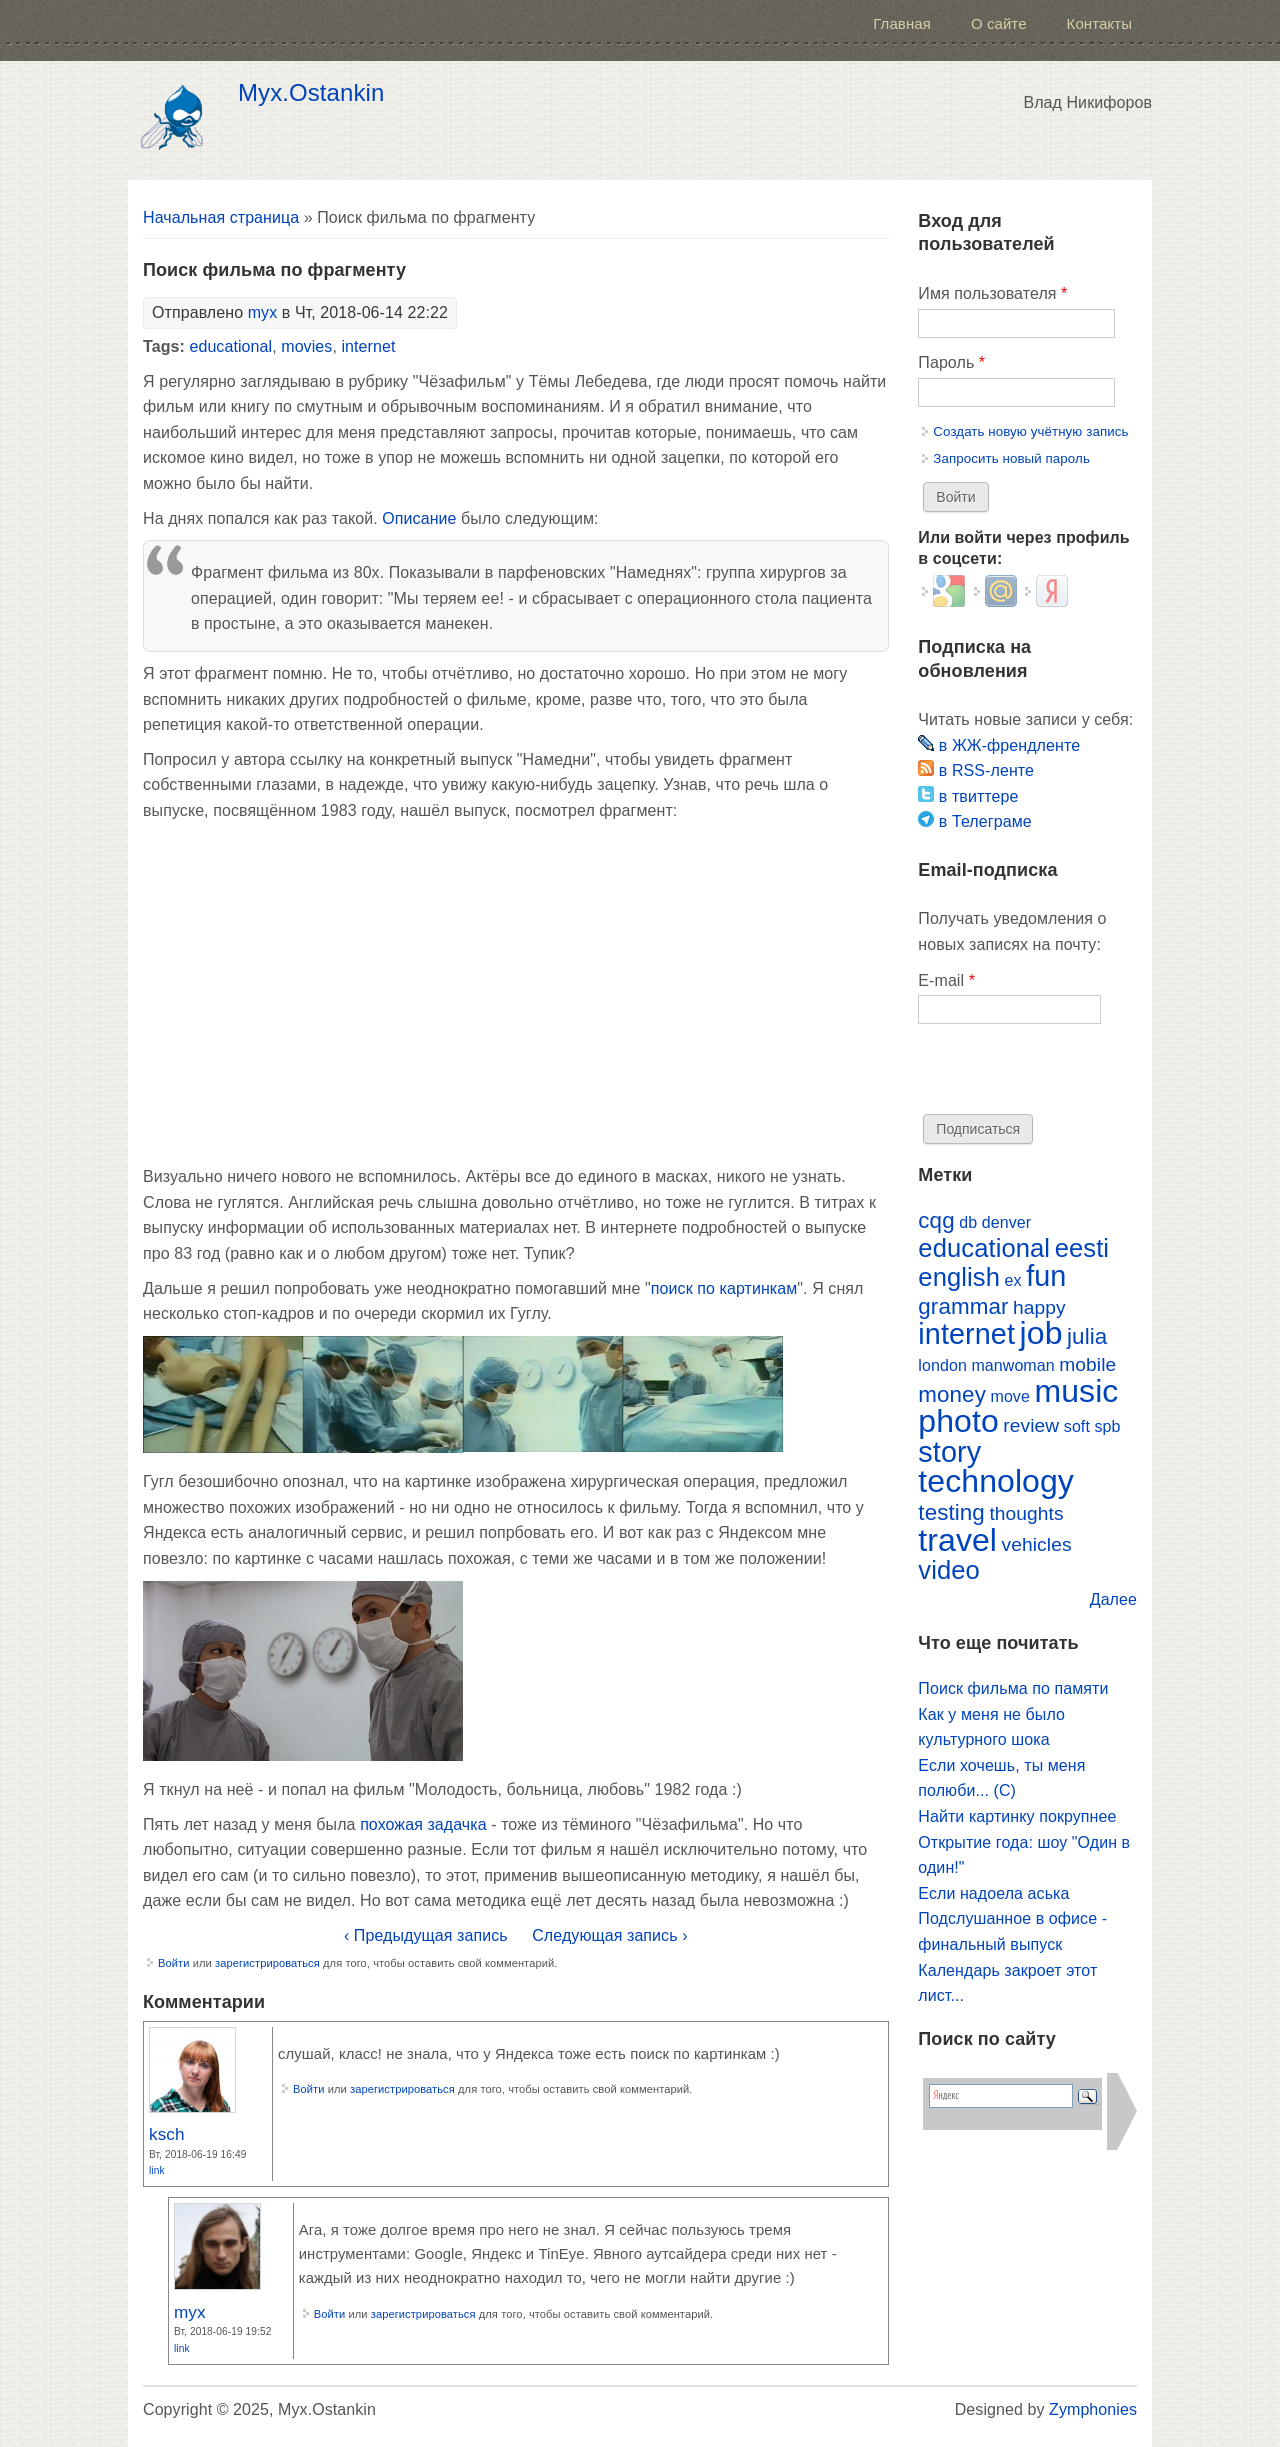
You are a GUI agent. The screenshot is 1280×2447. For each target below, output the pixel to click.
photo (958, 1421)
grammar (963, 1306)
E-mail (946, 980)
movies (306, 346)
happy (1039, 1307)
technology (996, 1481)
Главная (902, 23)
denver (1006, 1222)
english (959, 1277)
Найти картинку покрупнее (1017, 1816)
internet (368, 346)
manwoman (1012, 1365)
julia (1087, 1336)
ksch (167, 2134)
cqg (936, 1220)
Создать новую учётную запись (1030, 431)
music (1076, 1391)
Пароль (951, 362)
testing (951, 1512)
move (1009, 1396)
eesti (1082, 1248)
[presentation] (1070, 1075)
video (949, 1570)
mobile (1087, 1364)
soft (1077, 1426)
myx (263, 312)
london (942, 1365)
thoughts (1026, 1513)
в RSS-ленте (976, 770)
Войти (174, 1963)
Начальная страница (221, 217)
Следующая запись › (609, 1935)
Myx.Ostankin (311, 93)
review (1031, 1425)
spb (1107, 1426)
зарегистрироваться (267, 1963)
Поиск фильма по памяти (1013, 1688)
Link (157, 2170)
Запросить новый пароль (1011, 458)
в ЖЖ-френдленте (999, 745)
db (968, 1222)
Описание (419, 518)
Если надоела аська (993, 1893)
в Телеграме (974, 821)
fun (1046, 1276)
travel (957, 1540)
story (949, 1452)
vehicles (1037, 1544)
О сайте (999, 23)
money (952, 1394)
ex (1013, 1280)
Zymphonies (1093, 2409)
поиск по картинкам (724, 1288)
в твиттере (968, 796)
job (1041, 1333)
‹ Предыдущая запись (426, 1935)
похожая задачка (423, 1824)
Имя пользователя (992, 293)
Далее (1113, 1599)
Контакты (1099, 23)
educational (230, 346)
